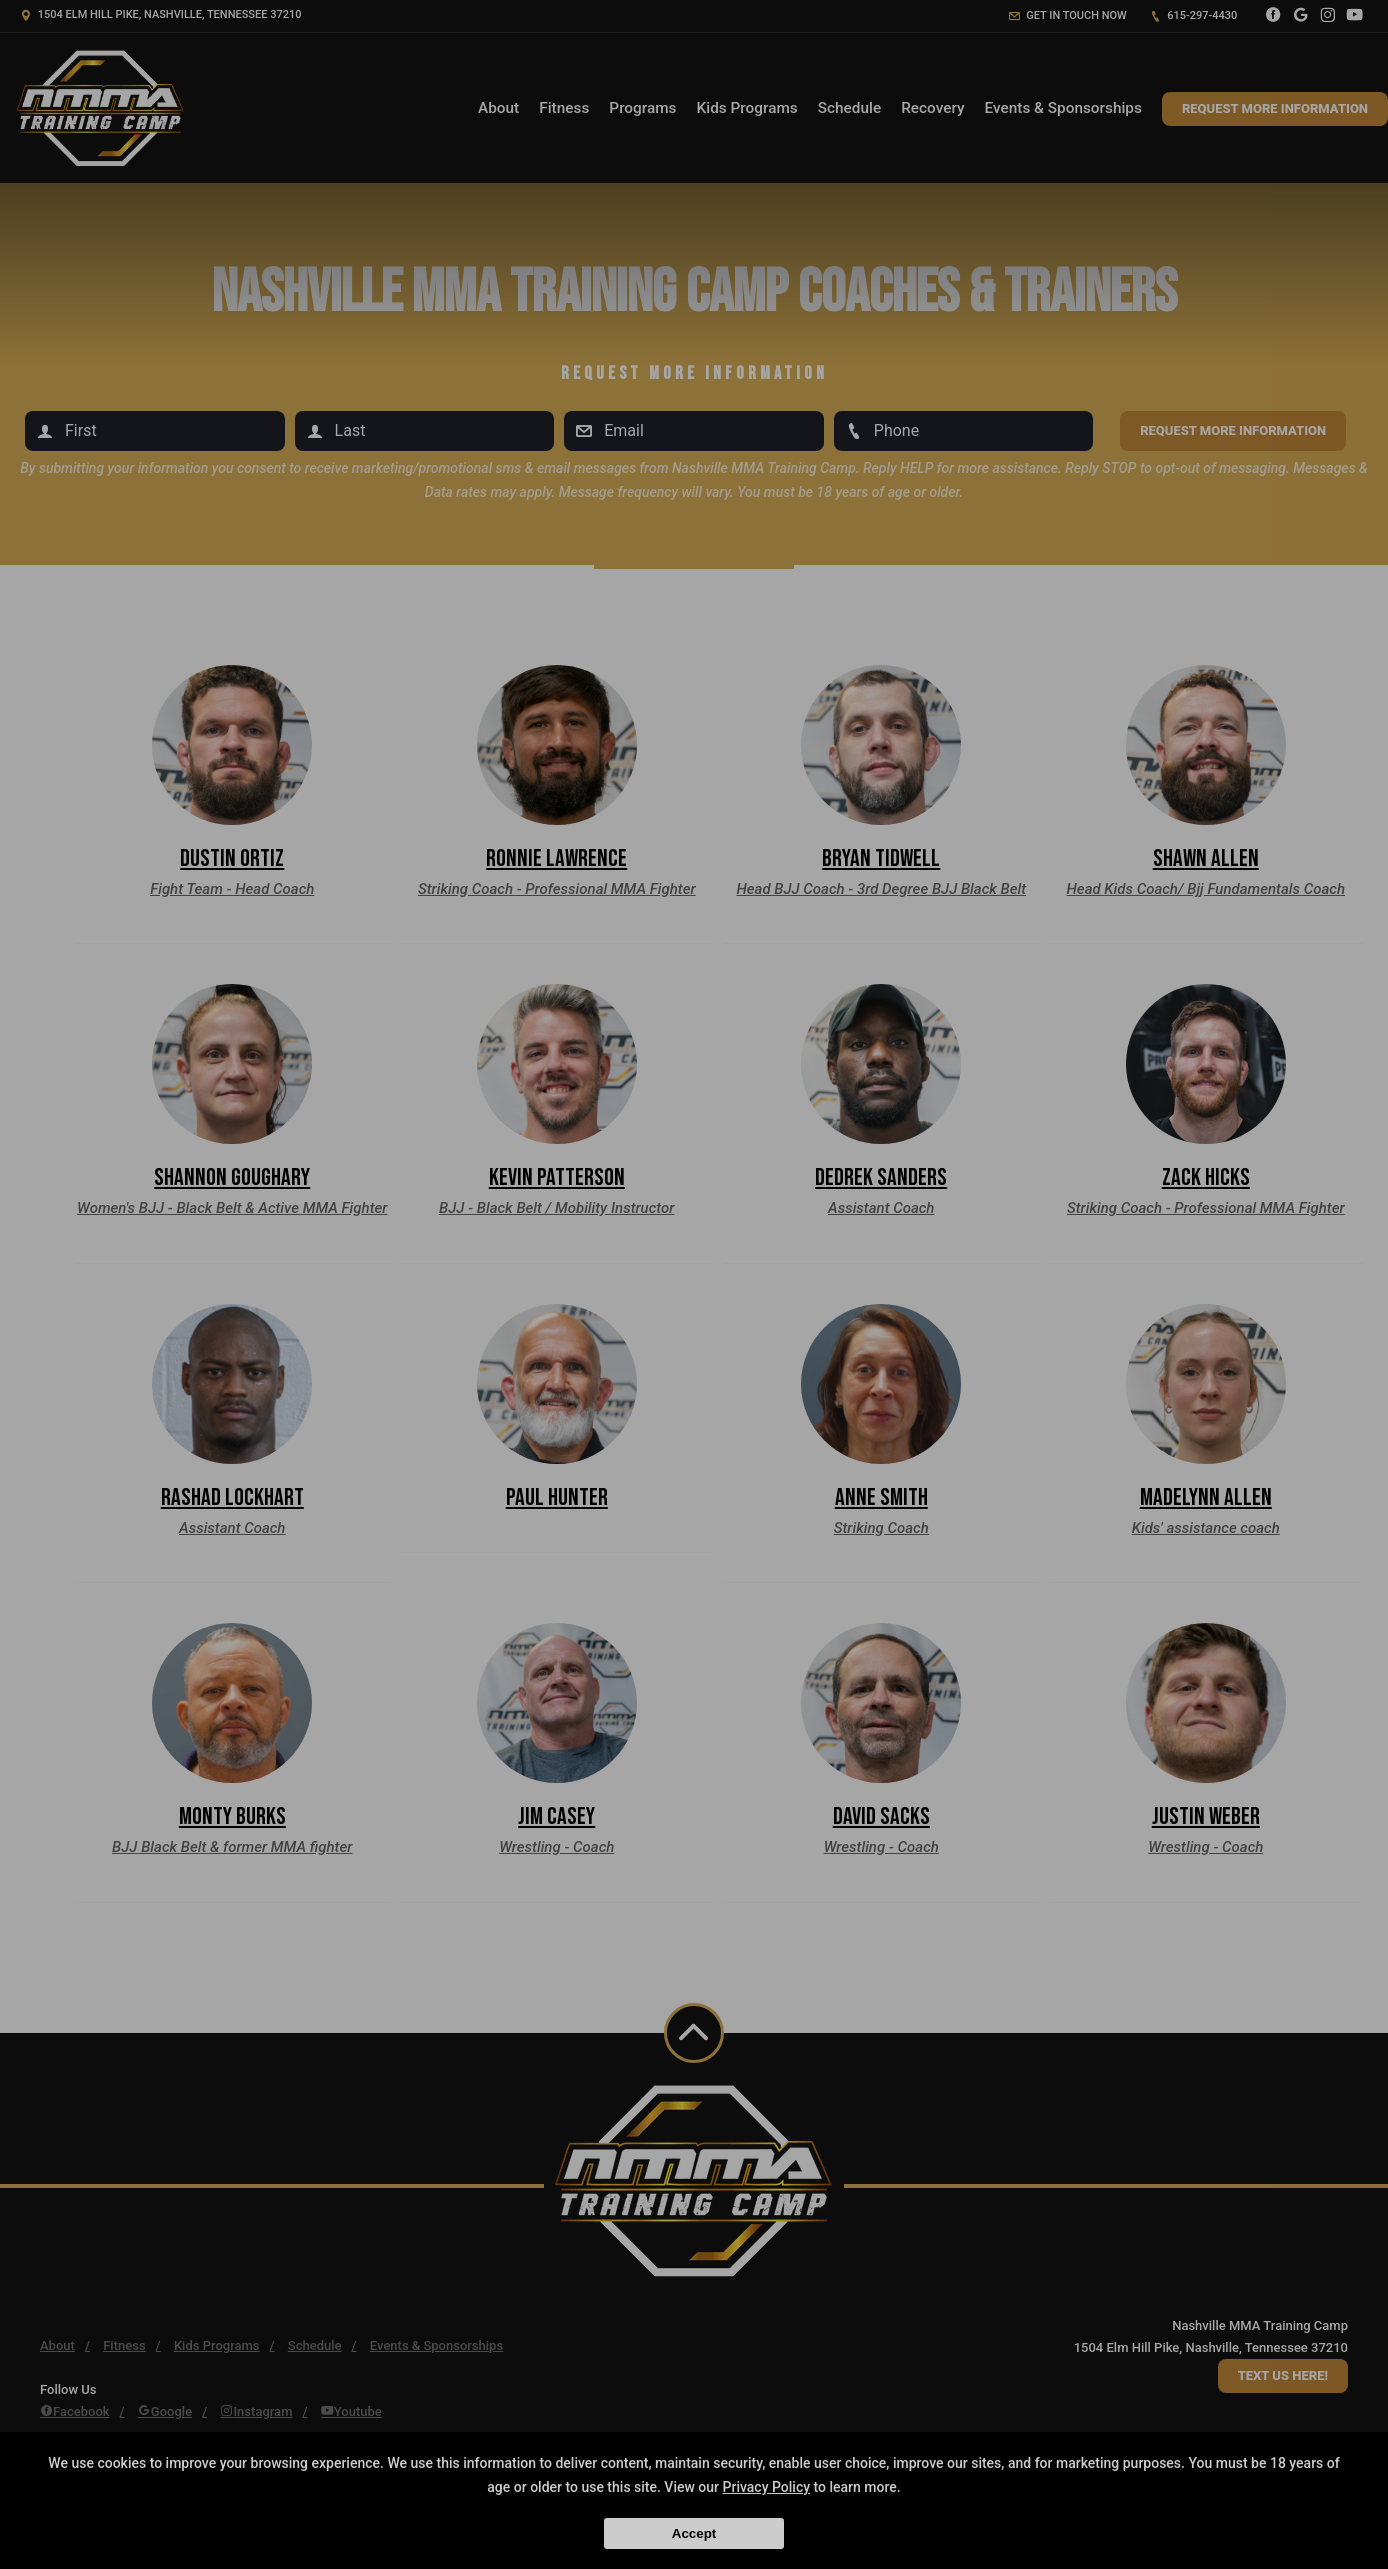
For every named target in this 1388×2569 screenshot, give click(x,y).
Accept (694, 2533)
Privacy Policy (767, 2487)
